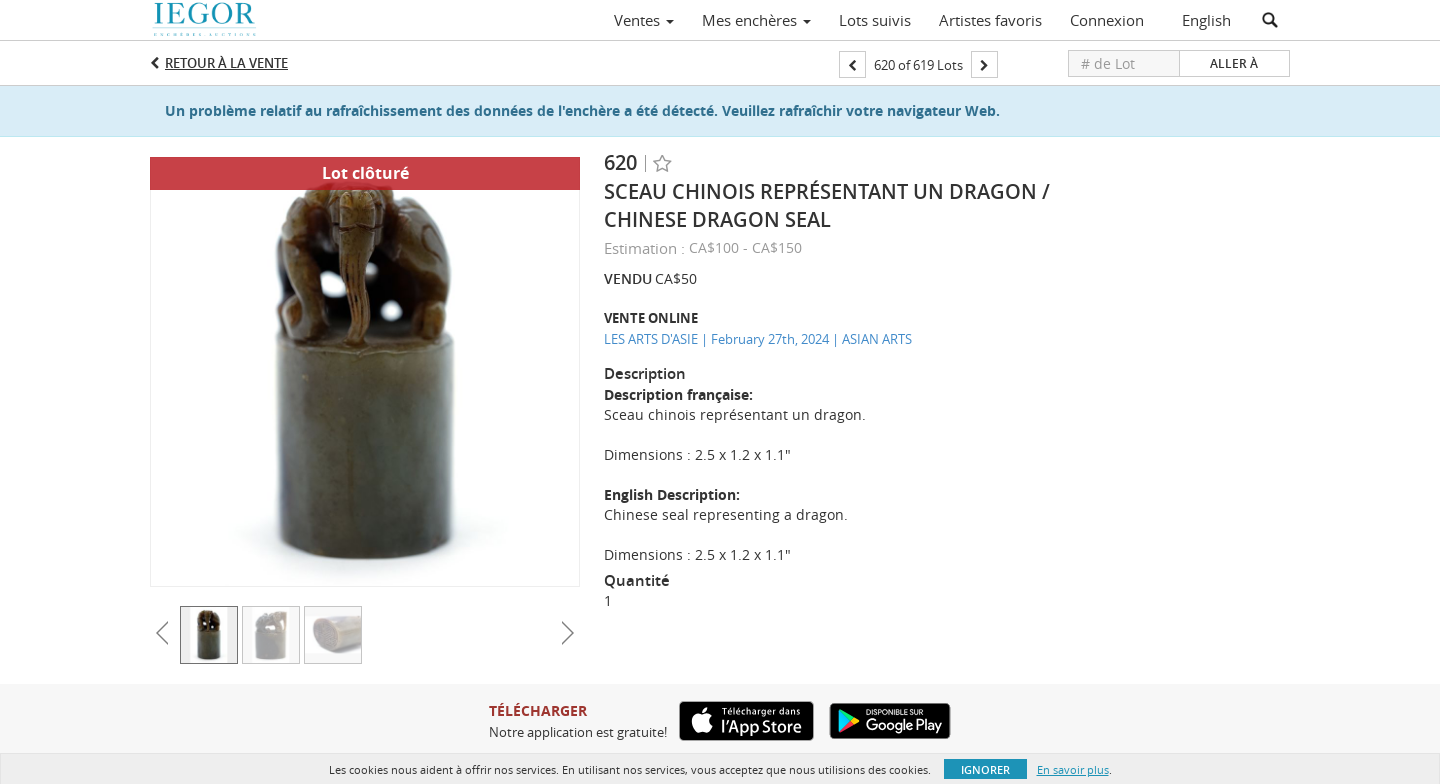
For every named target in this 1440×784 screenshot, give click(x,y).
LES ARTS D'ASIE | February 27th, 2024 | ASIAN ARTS (758, 339)
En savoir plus (1073, 769)
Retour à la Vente (226, 63)
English (1206, 20)
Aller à (1234, 63)
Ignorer (985, 769)
